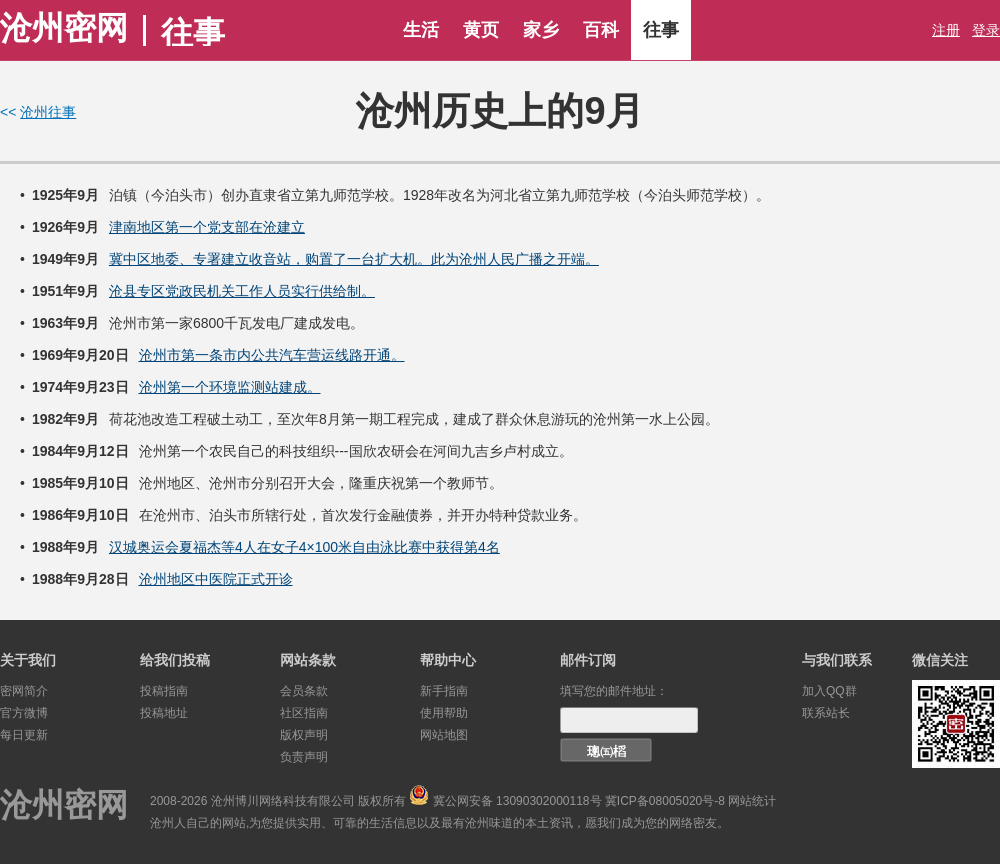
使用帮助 (444, 713)
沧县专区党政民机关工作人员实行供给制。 (242, 291)
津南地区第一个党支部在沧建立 (207, 227)
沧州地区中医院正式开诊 (216, 579)
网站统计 (752, 801)
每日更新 (24, 735)
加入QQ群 (829, 691)
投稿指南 (164, 691)
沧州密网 (64, 28)
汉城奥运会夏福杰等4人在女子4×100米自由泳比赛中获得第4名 (304, 547)
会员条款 (304, 691)
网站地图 (444, 735)
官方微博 (24, 713)
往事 (661, 30)
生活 (421, 30)
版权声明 (304, 735)
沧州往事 (48, 112)
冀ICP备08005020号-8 (665, 801)
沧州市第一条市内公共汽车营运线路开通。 (272, 355)
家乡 (541, 30)
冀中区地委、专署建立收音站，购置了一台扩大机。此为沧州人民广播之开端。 (354, 259)
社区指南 (304, 713)
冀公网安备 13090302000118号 (517, 801)
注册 (946, 30)
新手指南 (444, 691)
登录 (986, 30)
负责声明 (304, 757)
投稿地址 (164, 713)
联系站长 (826, 713)
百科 (601, 30)
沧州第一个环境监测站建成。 (230, 387)
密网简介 (24, 691)
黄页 (481, 30)
